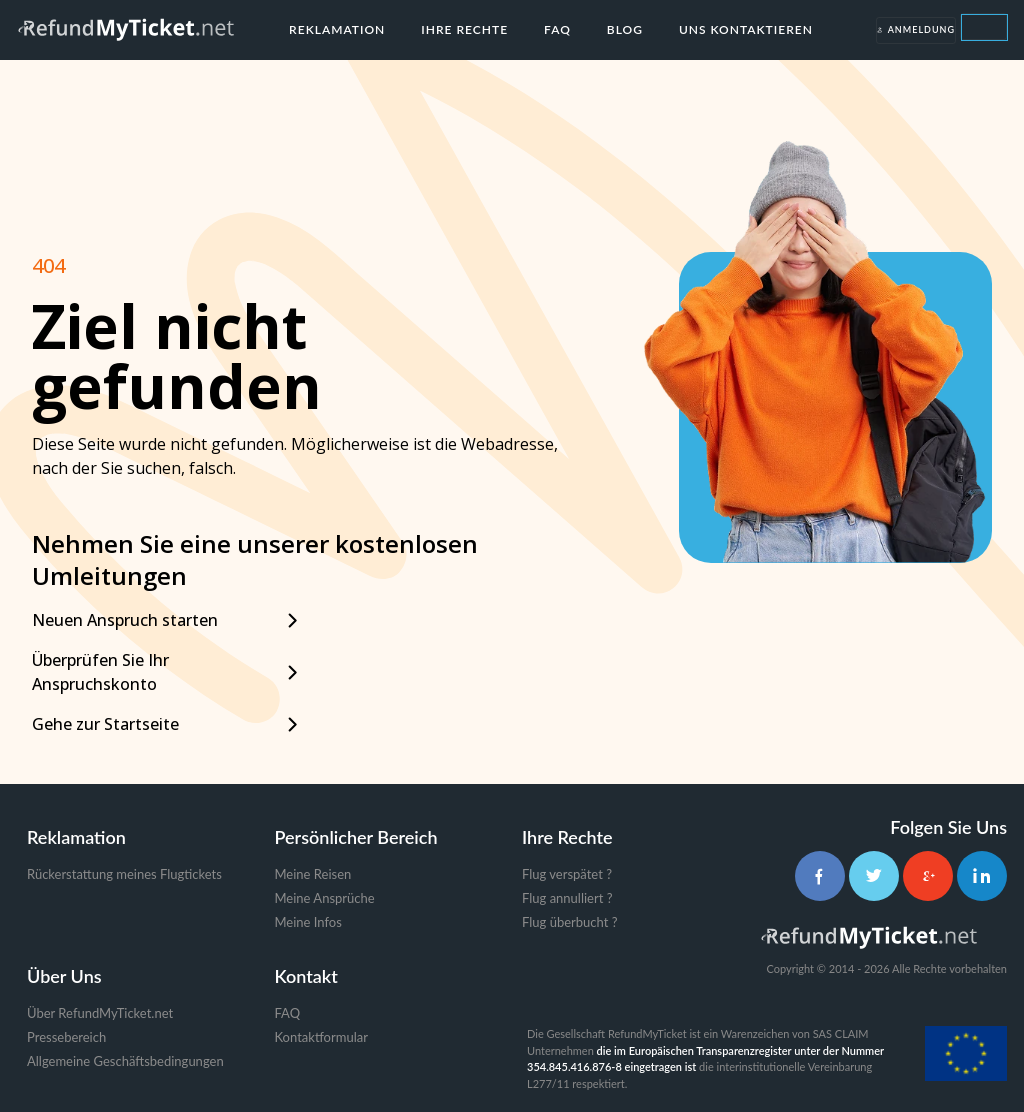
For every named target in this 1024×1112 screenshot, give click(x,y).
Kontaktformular (321, 1037)
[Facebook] (820, 876)
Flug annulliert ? (567, 898)
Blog (625, 29)
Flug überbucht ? (569, 922)
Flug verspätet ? (567, 874)
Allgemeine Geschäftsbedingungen (125, 1061)
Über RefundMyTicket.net (100, 1013)
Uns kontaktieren (746, 29)
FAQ (557, 29)
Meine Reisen (313, 874)
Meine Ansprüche (325, 898)
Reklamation (337, 29)
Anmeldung (916, 30)
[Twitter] (874, 876)
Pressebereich (66, 1037)
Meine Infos (308, 922)
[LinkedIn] (982, 876)
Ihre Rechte (464, 29)
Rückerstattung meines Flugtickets (124, 874)
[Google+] (928, 876)
